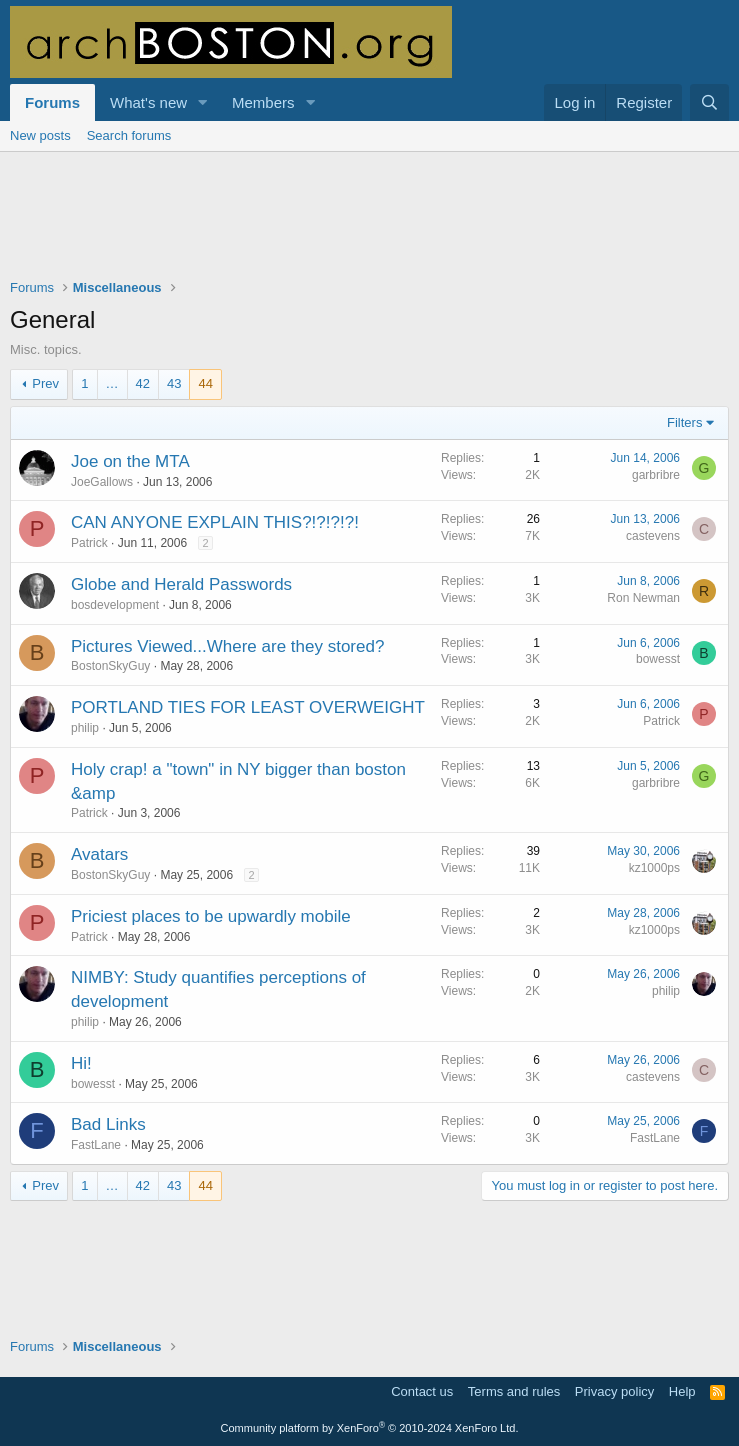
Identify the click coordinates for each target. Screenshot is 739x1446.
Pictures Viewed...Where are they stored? (227, 646)
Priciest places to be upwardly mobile (211, 916)
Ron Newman (643, 598)
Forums (52, 102)
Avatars (99, 854)
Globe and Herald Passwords (181, 584)
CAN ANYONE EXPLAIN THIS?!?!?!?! (215, 522)
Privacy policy (614, 1391)
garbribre (656, 475)
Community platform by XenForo (370, 1428)
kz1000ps (654, 868)
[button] (203, 102)
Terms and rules (514, 1391)
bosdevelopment (115, 605)
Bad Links (108, 1124)
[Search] (709, 102)
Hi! (81, 1063)
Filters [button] (684, 422)
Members (263, 102)
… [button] (112, 383)
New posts (40, 135)
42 (143, 383)
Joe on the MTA (130, 461)
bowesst (658, 659)
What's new (148, 102)
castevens (653, 536)
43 (174, 383)
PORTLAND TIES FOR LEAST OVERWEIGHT (248, 707)
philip (85, 728)
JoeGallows (102, 482)
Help (682, 1391)
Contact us (422, 1391)
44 (205, 383)
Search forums (129, 135)
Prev (45, 383)
